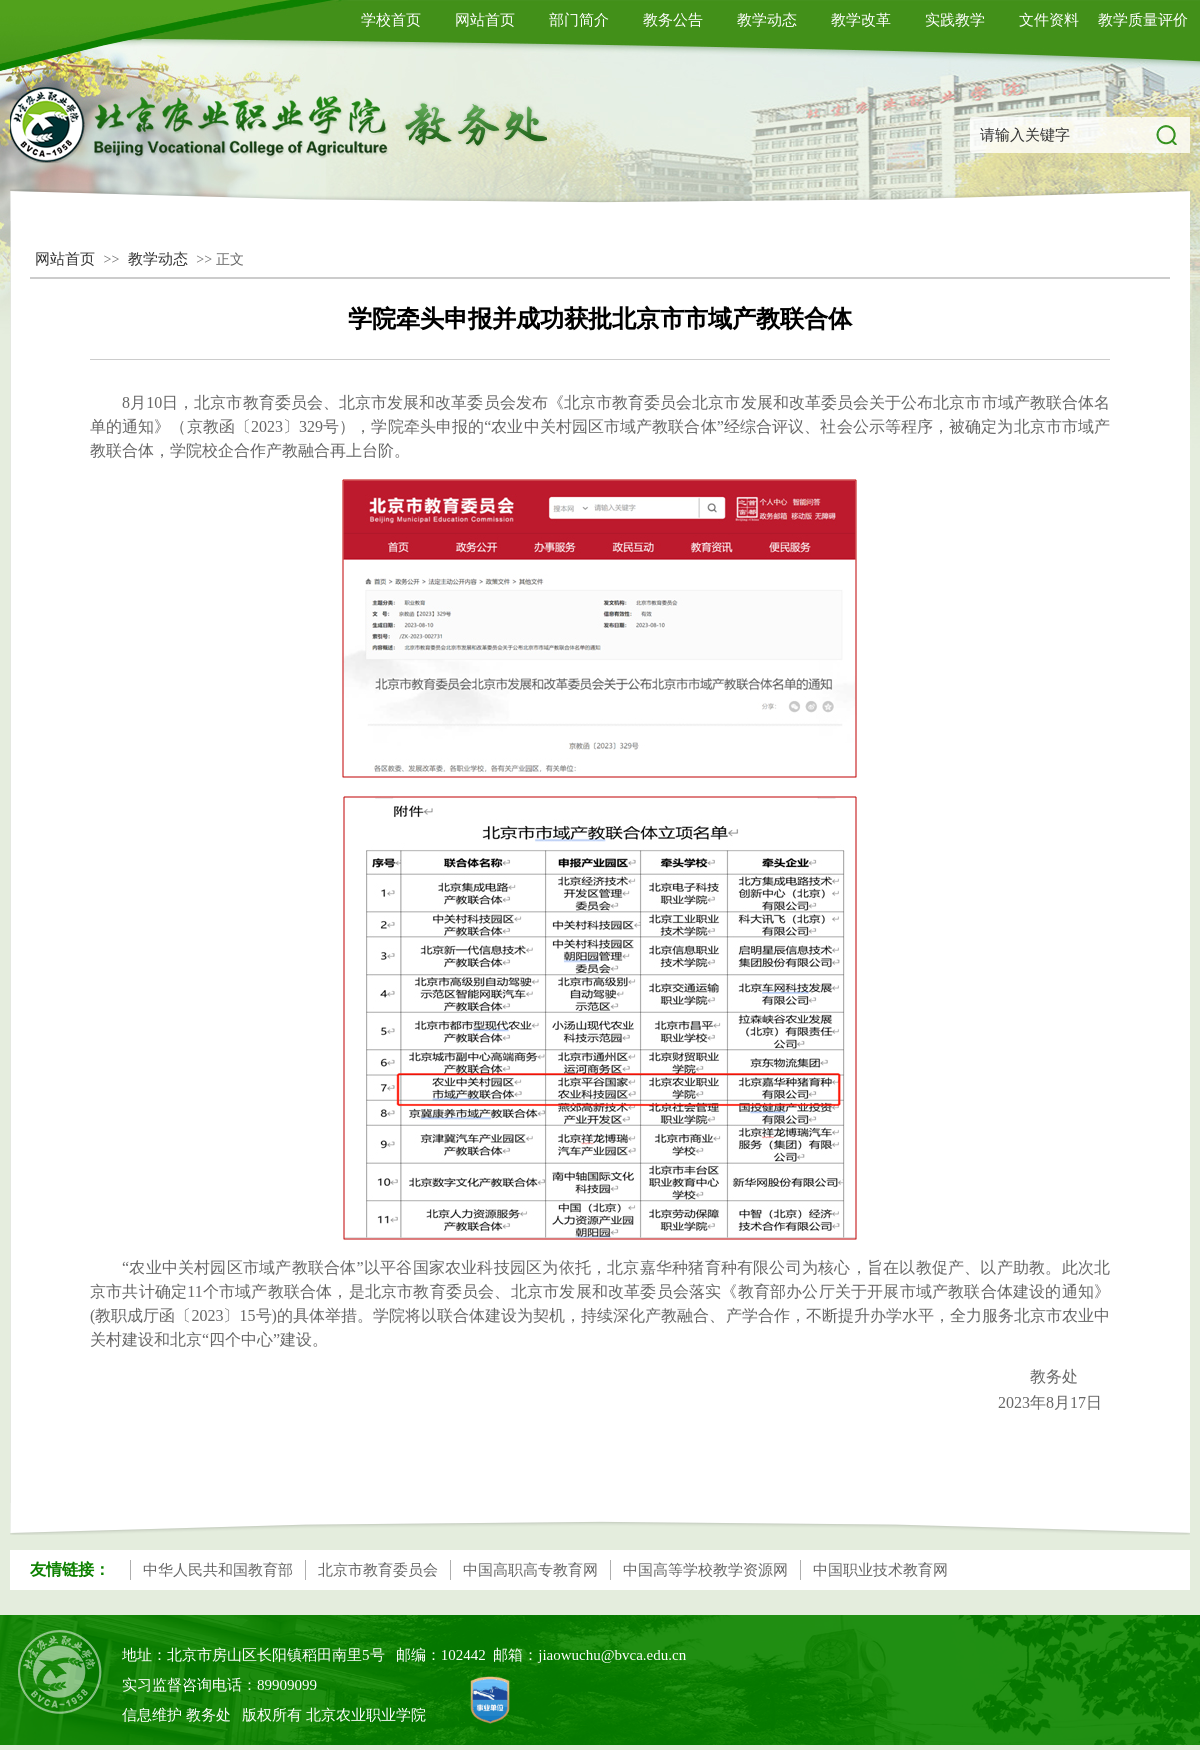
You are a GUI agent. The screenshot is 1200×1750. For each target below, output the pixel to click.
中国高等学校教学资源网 (705, 1570)
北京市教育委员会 (378, 1570)
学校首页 (391, 20)
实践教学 (955, 20)
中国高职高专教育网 (530, 1570)
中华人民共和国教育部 (218, 1570)
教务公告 (673, 20)
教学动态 (767, 20)
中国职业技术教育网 (880, 1570)
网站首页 (485, 20)
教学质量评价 (1143, 20)
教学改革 (861, 20)
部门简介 (579, 20)
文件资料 (1049, 20)
